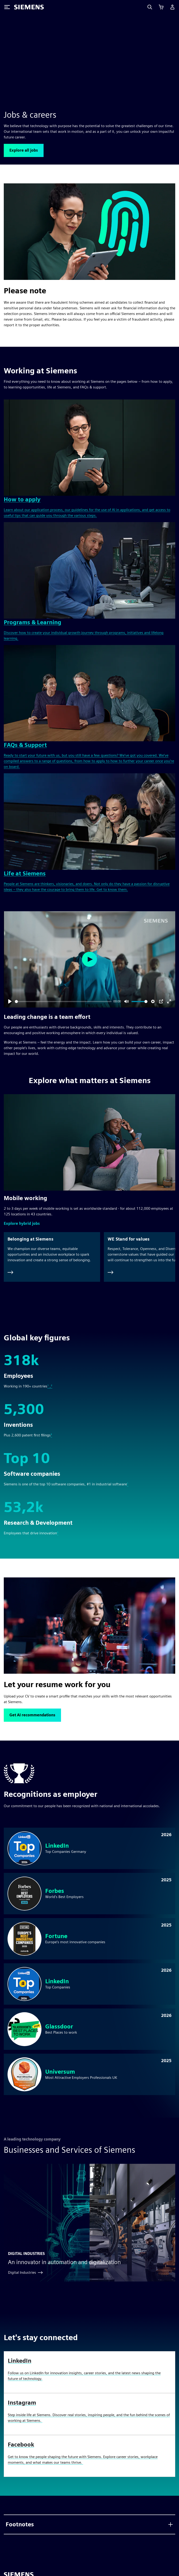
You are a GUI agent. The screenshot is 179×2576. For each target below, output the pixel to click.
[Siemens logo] (29, 7)
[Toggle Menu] (7, 7)
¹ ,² (49, 1386)
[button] (22, 1223)
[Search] (150, 7)
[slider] (63, 1001)
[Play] (10, 1001)
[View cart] (161, 7)
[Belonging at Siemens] (52, 1257)
